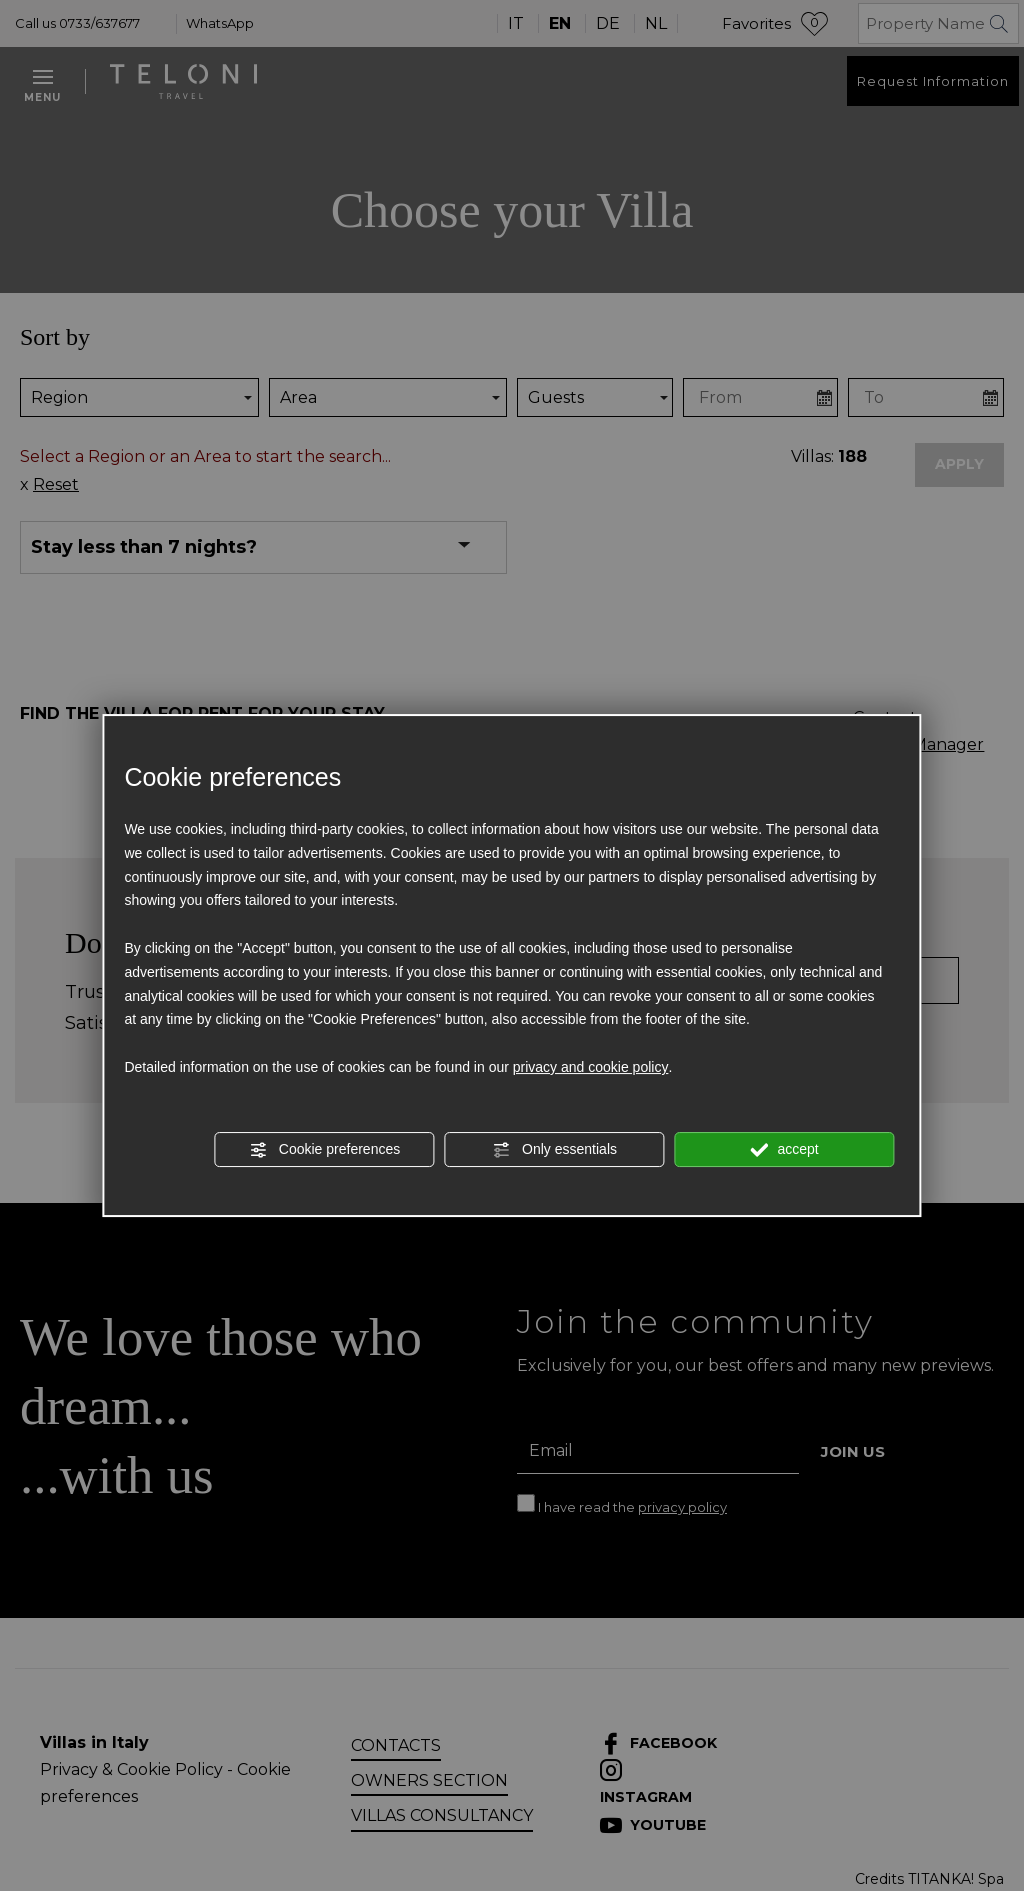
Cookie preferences (324, 1150)
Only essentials (554, 1150)
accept (785, 1150)
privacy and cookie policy (591, 1067)
